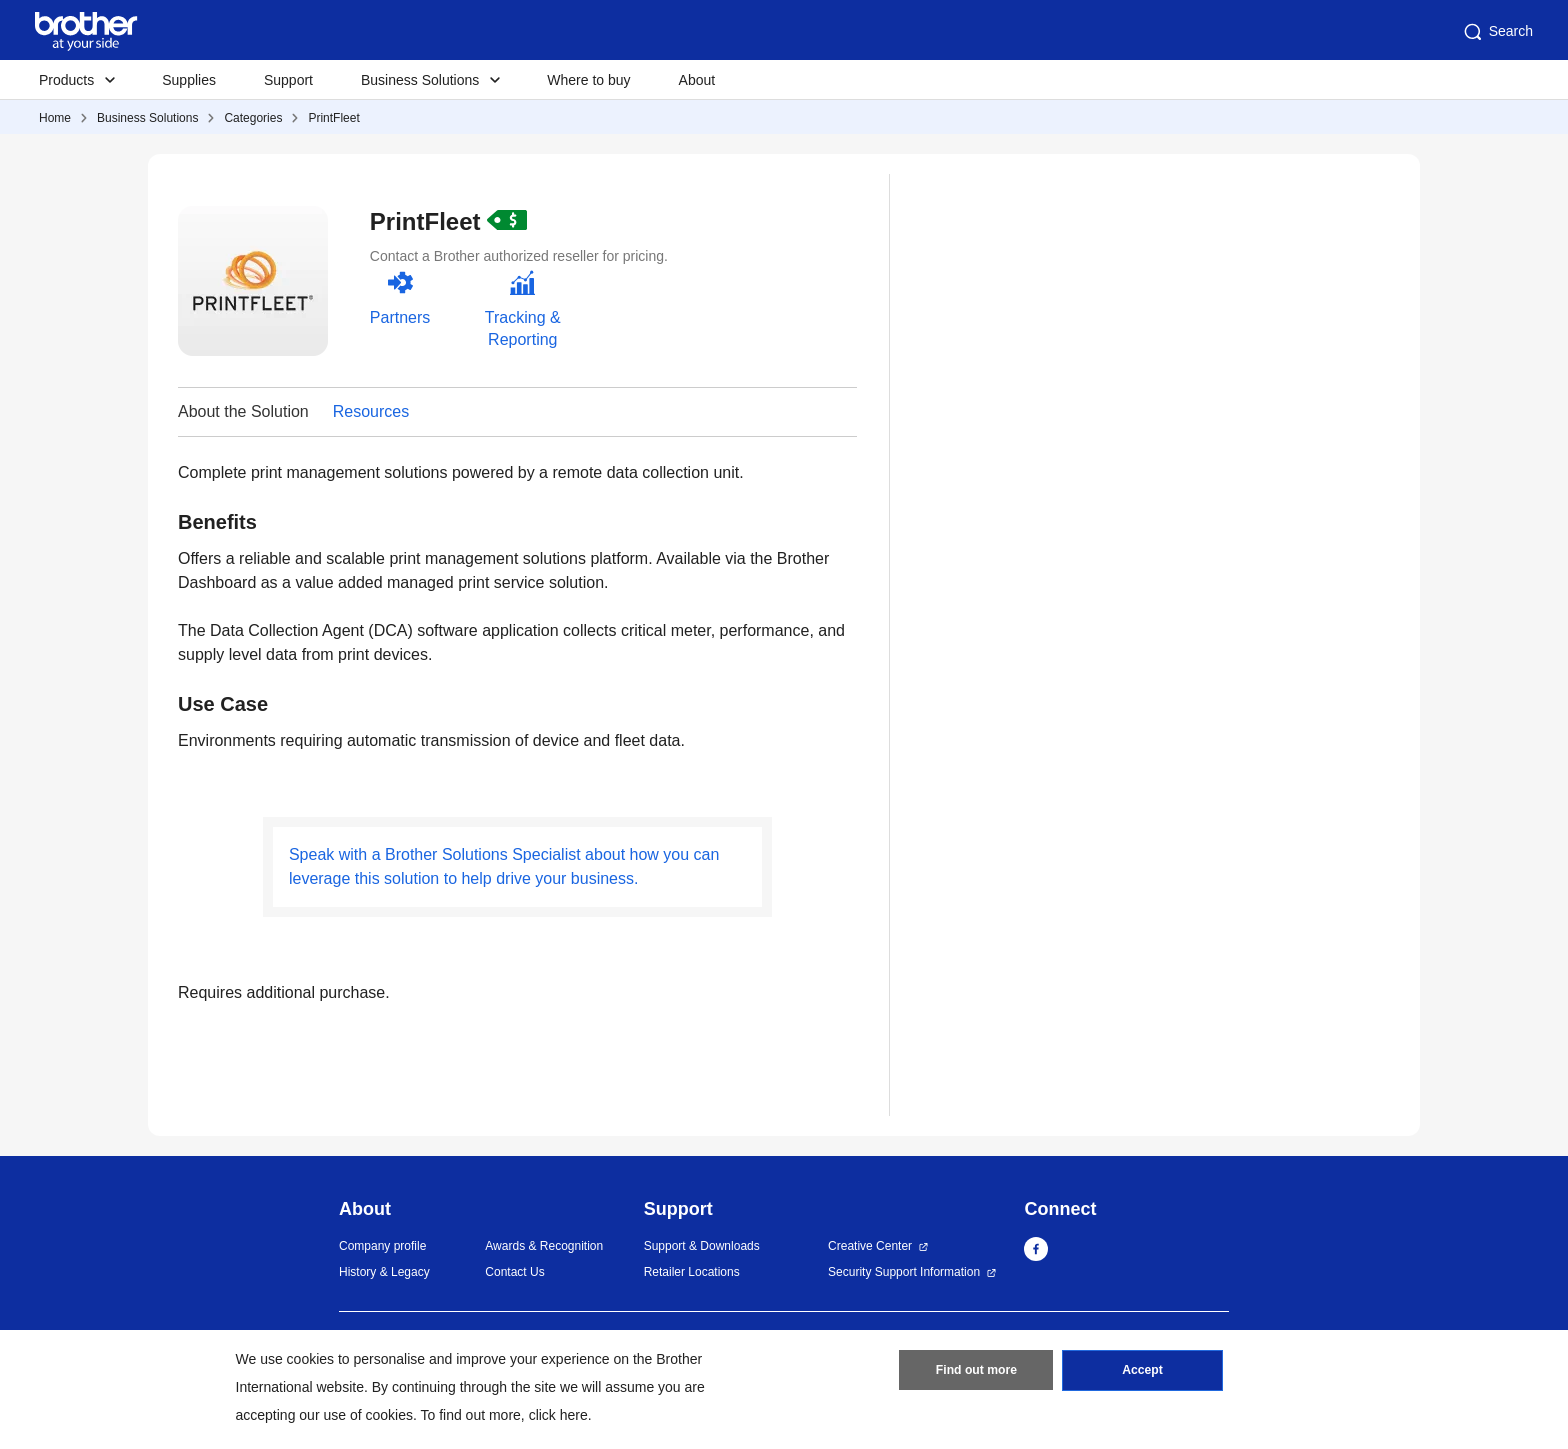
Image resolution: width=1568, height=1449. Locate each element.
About (697, 80)
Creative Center (870, 1246)
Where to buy (588, 80)
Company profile (382, 1246)
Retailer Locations (692, 1272)
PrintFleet (333, 118)
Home (55, 118)
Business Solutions (147, 118)
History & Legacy (384, 1272)
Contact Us (514, 1272)
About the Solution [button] (243, 411)
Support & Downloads (702, 1246)
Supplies (189, 80)
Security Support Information (904, 1272)
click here (558, 1415)
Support (288, 80)
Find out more (976, 1372)
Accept (1143, 1372)
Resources (371, 411)
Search (1497, 32)
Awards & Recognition (544, 1246)
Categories (253, 118)
